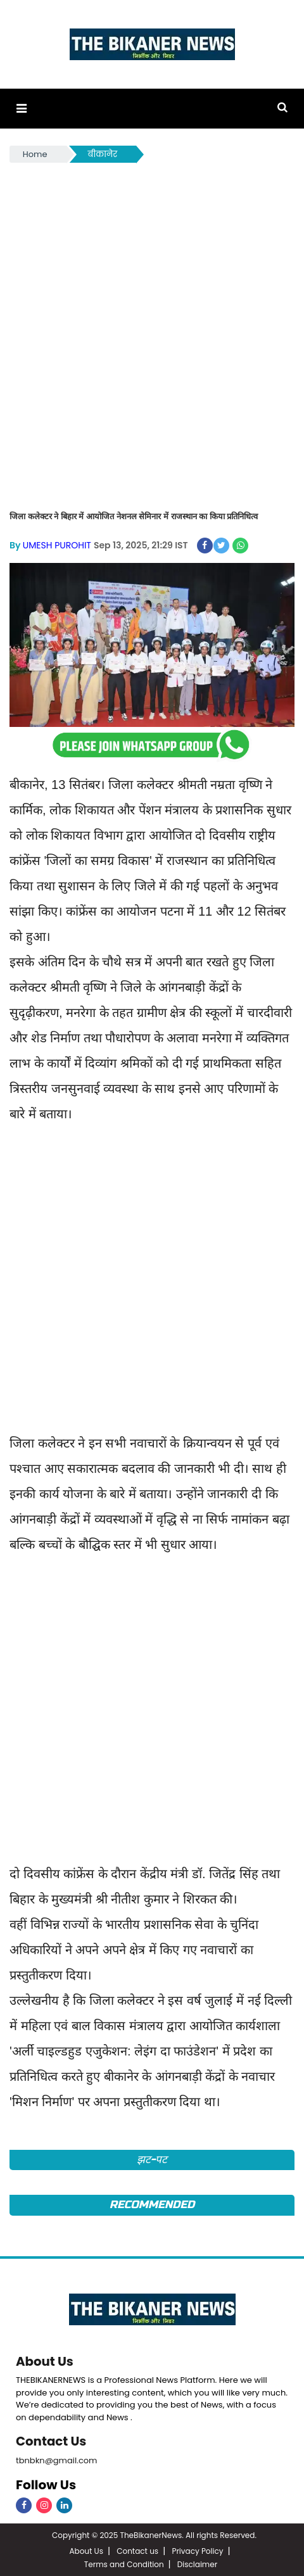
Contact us (137, 2549)
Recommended (152, 2204)
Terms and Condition (124, 2563)
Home (35, 154)
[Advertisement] (152, 324)
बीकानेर (103, 154)
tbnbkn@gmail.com (57, 2459)
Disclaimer (197, 2563)
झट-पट (152, 2159)
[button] (21, 109)
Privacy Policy (197, 2549)
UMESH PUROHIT (57, 544)
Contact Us (51, 2440)
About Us (45, 2361)
